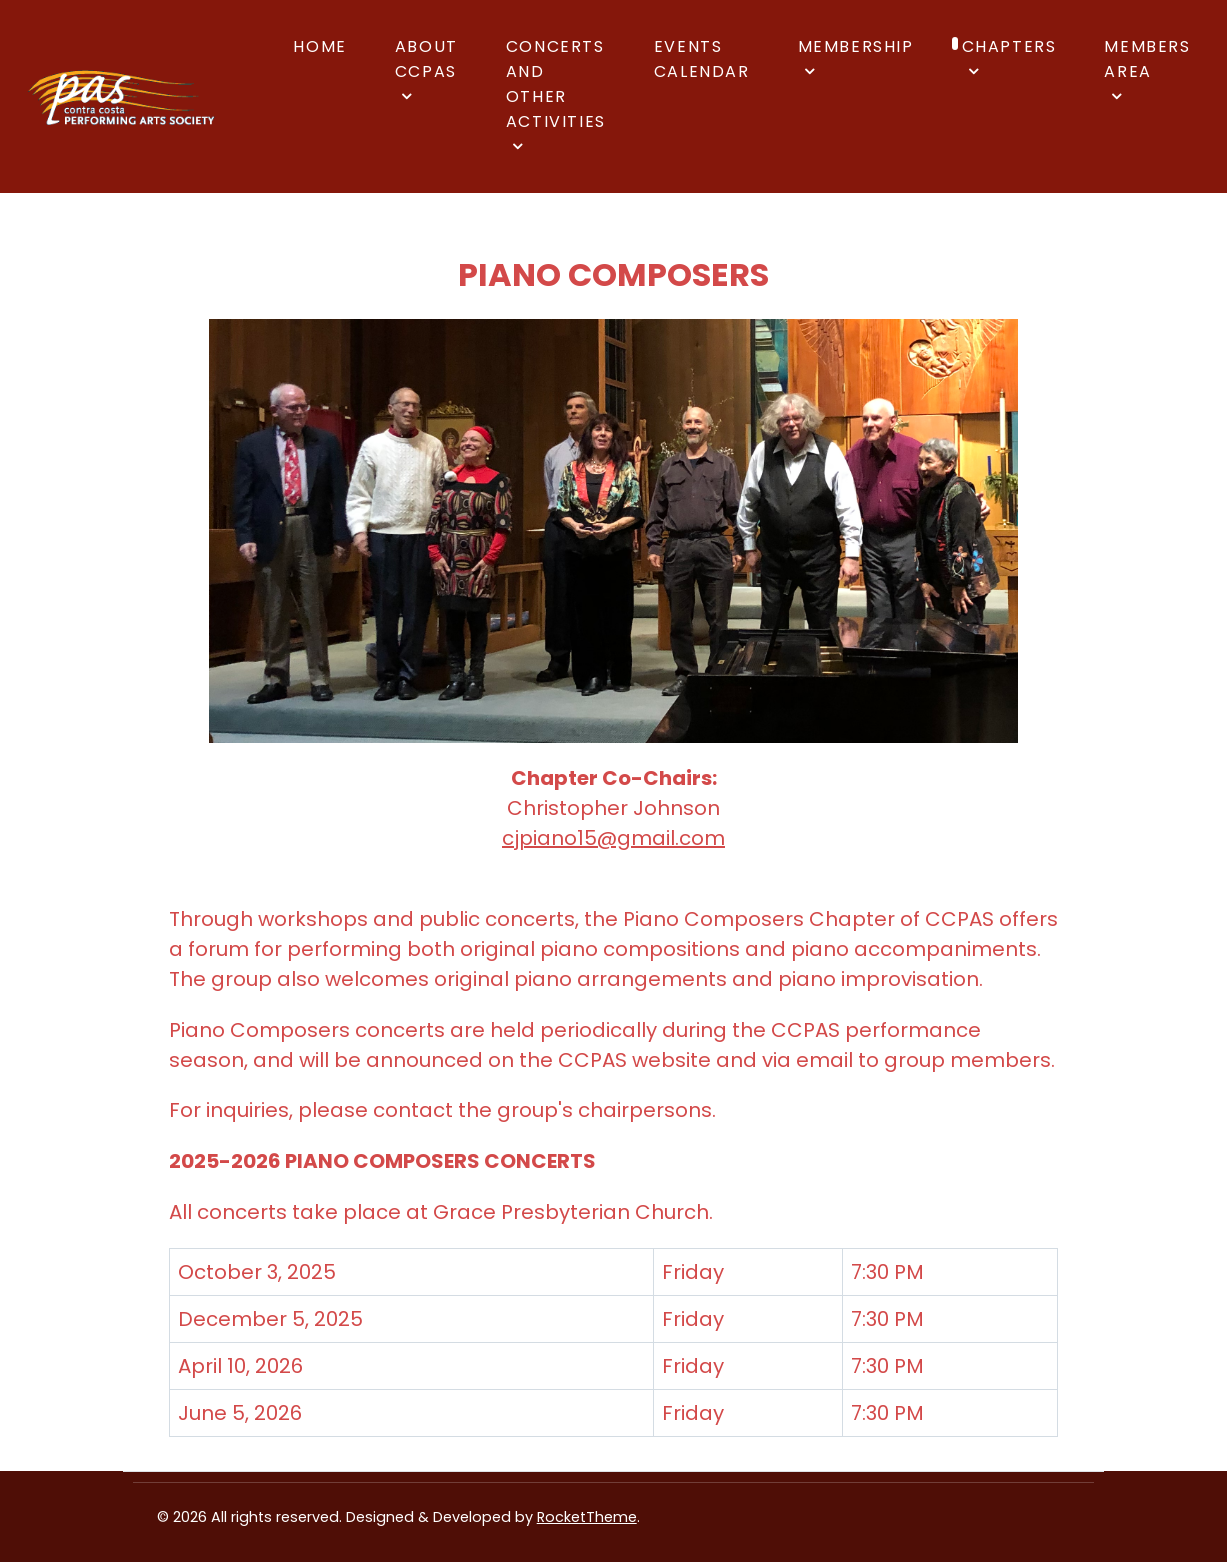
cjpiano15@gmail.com (613, 838)
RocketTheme (587, 1517)
